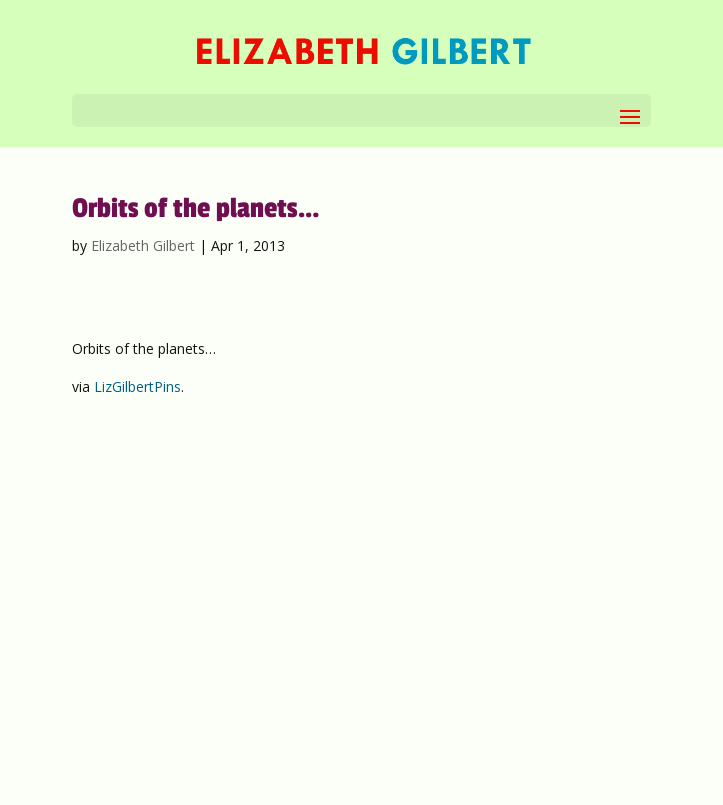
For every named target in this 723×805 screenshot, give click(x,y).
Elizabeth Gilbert (143, 245)
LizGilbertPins (137, 386)
